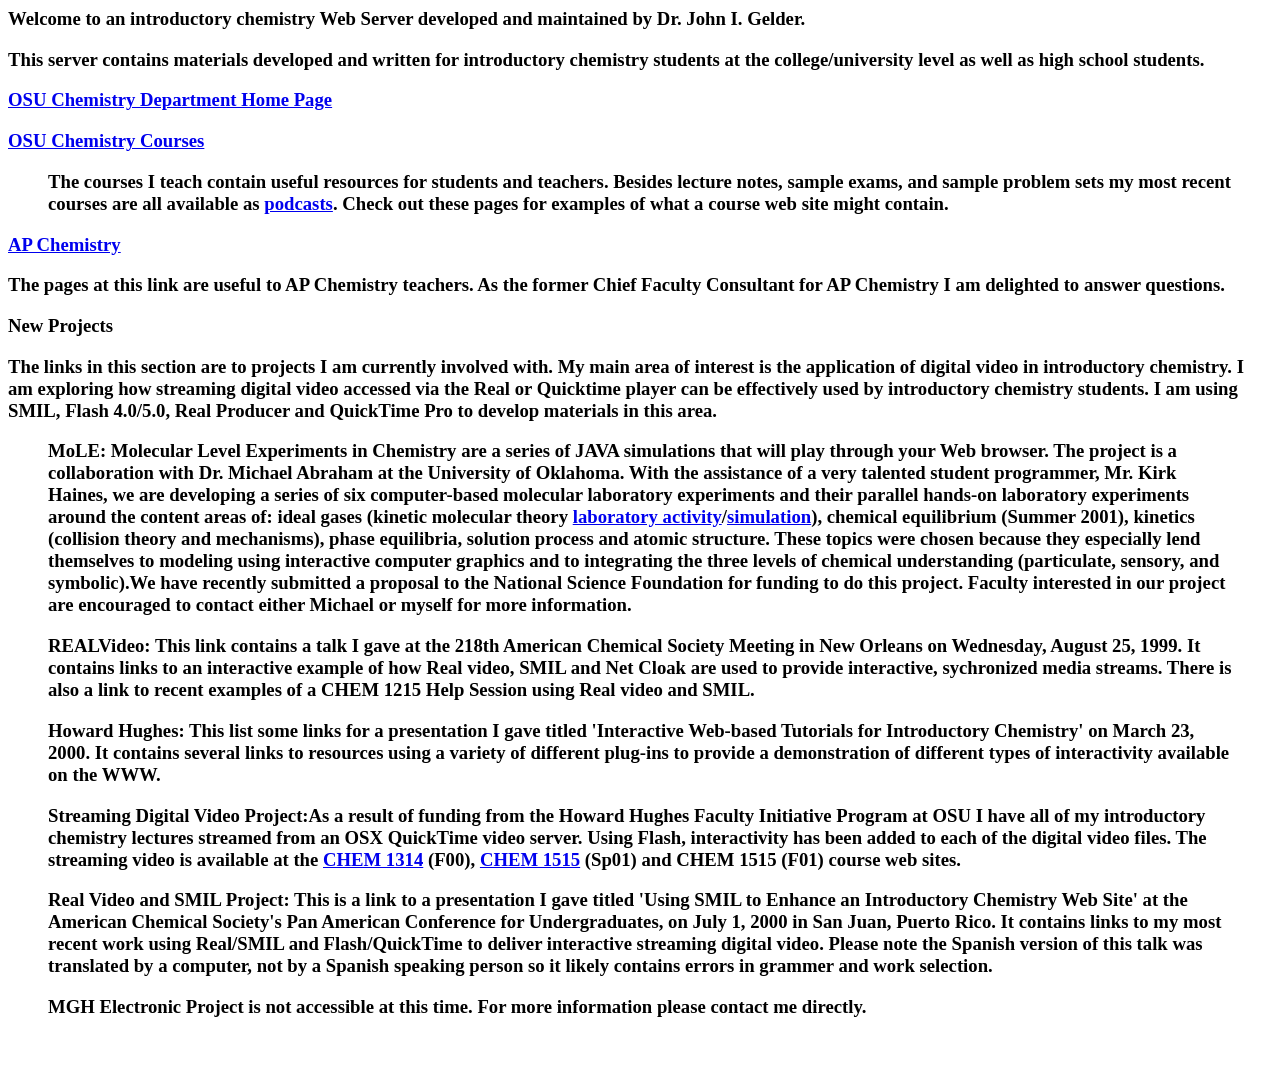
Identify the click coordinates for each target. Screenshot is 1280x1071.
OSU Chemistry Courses (106, 140)
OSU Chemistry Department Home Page (170, 99)
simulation (769, 516)
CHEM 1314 (373, 859)
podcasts (298, 203)
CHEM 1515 (530, 859)
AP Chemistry (64, 244)
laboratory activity (647, 516)
